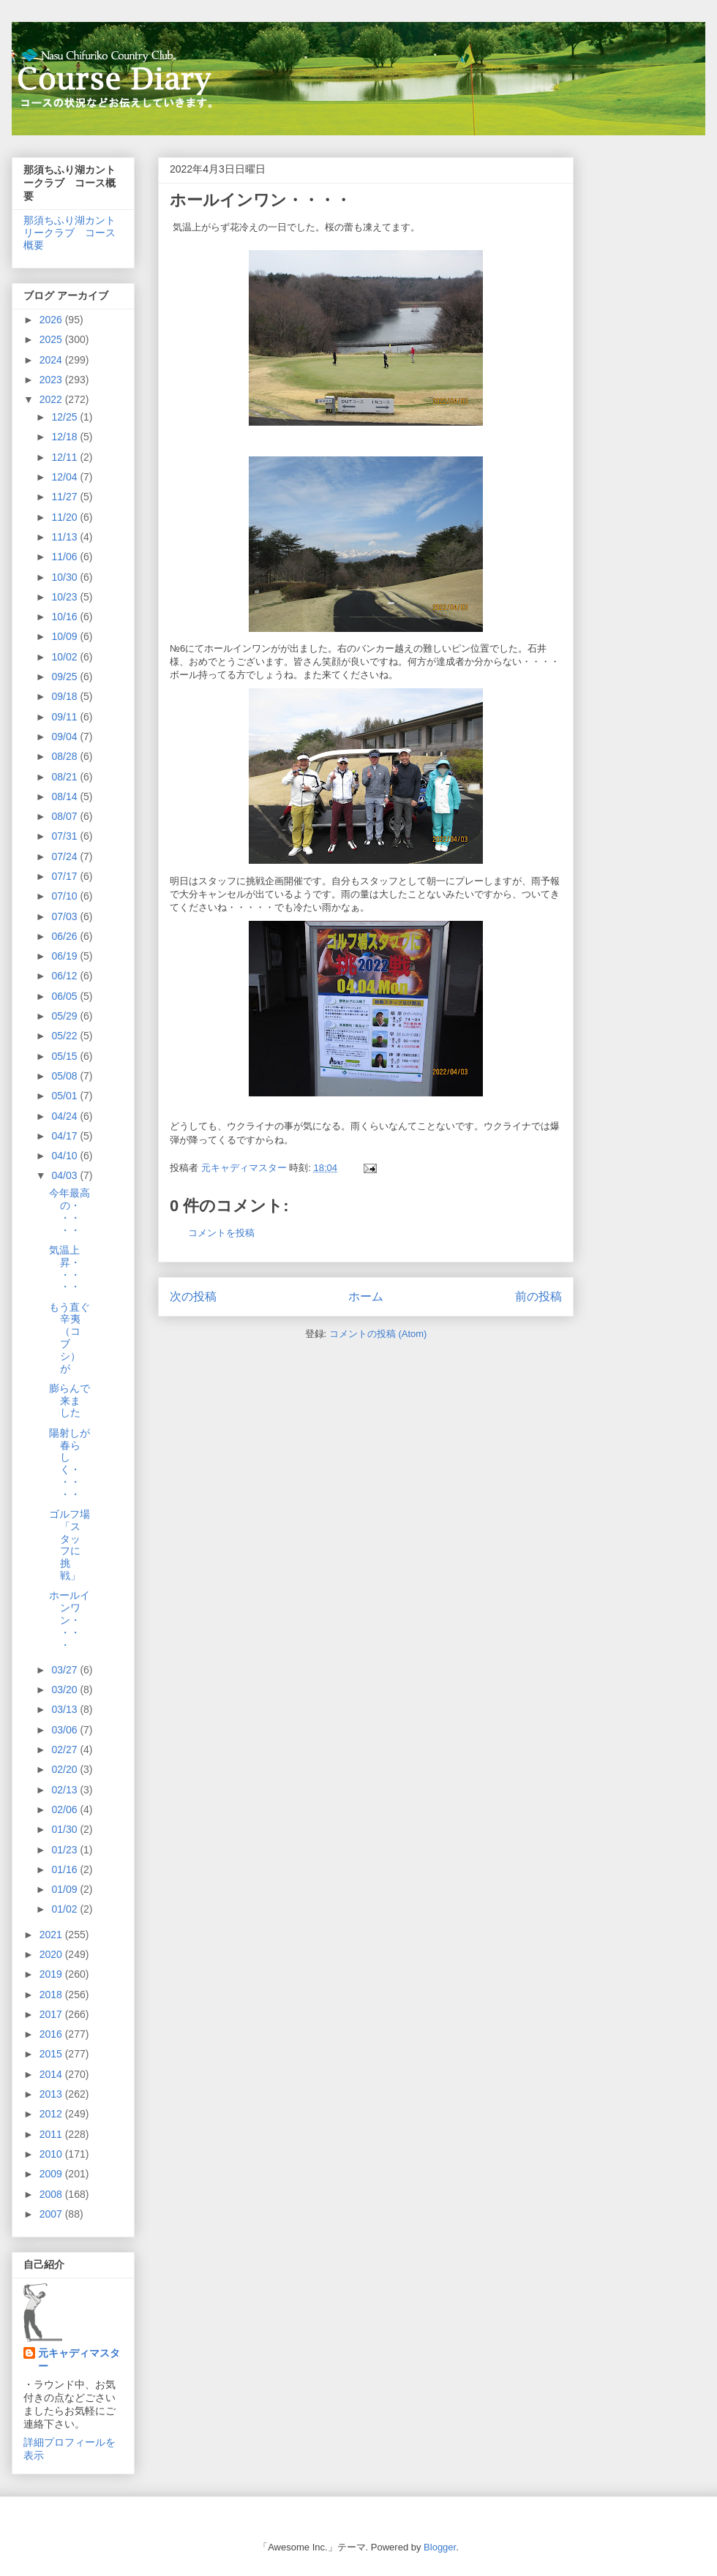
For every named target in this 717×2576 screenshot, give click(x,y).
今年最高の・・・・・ (69, 1211)
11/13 (65, 537)
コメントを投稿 (221, 1232)
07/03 (65, 916)
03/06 (65, 1730)
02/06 (65, 1809)
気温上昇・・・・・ (64, 1268)
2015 (52, 2054)
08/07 (65, 816)
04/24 (65, 1116)
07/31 (65, 836)
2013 (52, 2094)
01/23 (65, 1850)
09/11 (65, 717)
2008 (52, 2194)
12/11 (65, 457)
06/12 (65, 976)
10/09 (65, 636)
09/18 (65, 696)
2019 (52, 1974)
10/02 (65, 657)
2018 (52, 1994)
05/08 (65, 1076)
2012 (52, 2114)
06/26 (65, 936)
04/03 (65, 1175)
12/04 (65, 477)
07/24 (65, 856)
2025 (52, 339)
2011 (52, 2134)
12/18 (65, 436)
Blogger (440, 2547)
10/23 (65, 597)
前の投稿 (538, 1296)
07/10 (65, 896)
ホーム (365, 1296)
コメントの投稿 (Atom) (378, 1333)
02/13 (65, 1790)
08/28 (65, 756)
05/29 (65, 1016)
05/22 (65, 1036)
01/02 (65, 1909)
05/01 (65, 1095)
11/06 (65, 556)
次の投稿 (193, 1296)
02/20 (65, 1769)
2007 (52, 2214)
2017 (52, 2014)
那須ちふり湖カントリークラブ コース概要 (69, 232)
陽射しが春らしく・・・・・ (69, 1463)
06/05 (65, 996)
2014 (52, 2074)
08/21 (65, 777)
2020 (52, 1954)
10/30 (65, 577)
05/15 (65, 1056)
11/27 (65, 496)
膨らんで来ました (69, 1400)
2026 (52, 319)
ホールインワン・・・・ (69, 1619)
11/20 (65, 517)
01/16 (65, 1869)
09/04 (65, 736)
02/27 (65, 1749)
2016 (52, 2034)
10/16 (65, 616)
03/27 (65, 1670)
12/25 (65, 417)
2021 (52, 1934)
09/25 (65, 676)
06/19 (65, 956)
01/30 (65, 1829)
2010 (52, 2154)
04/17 (65, 1136)
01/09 (65, 1889)
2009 (52, 2174)
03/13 (65, 1709)
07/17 (65, 876)
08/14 (65, 796)
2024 (52, 360)
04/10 (65, 1155)
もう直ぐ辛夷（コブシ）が (69, 1337)
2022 (52, 399)
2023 (52, 379)
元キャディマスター (79, 2359)
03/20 (65, 1689)
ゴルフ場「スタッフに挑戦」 (69, 1544)
